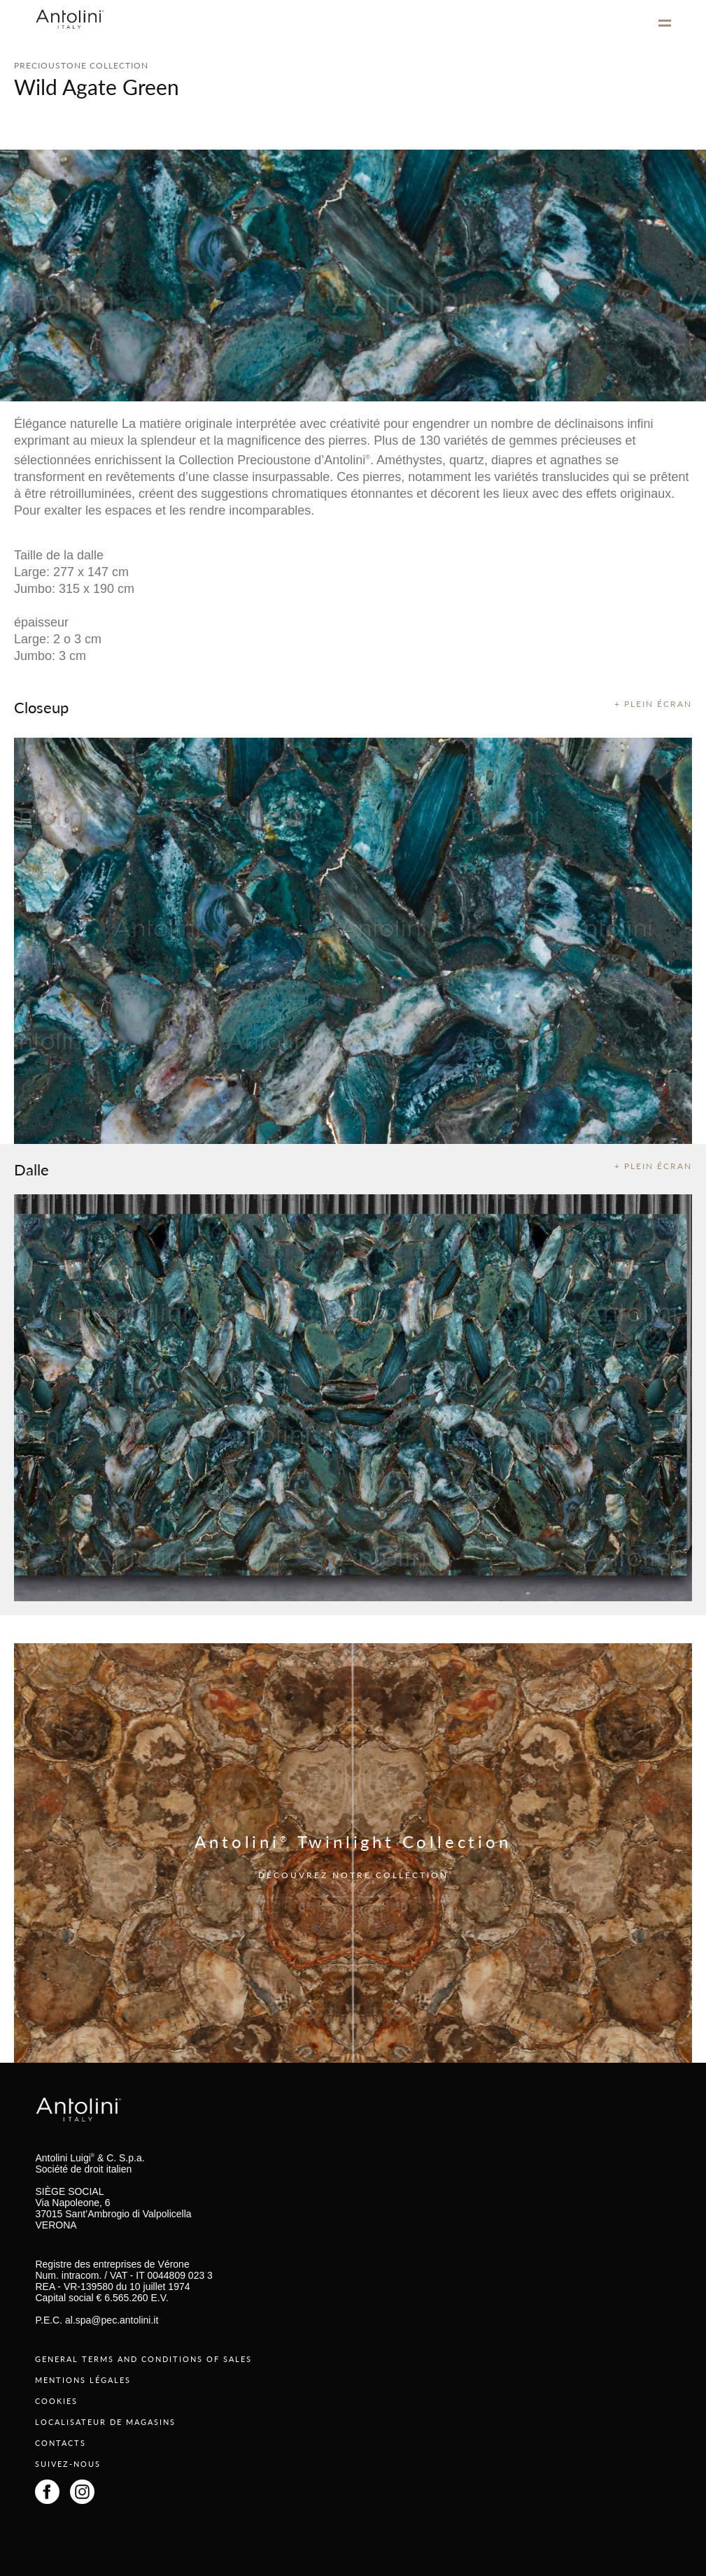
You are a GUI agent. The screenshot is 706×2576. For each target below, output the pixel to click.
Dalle (31, 1169)
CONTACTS (60, 2443)
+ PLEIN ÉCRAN (653, 704)
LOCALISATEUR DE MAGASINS (105, 2422)
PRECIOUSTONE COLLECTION (81, 65)
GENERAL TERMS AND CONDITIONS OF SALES (143, 2359)
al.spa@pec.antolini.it (111, 2320)
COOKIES (56, 2401)
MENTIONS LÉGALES (83, 2380)
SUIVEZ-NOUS (68, 2464)
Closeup (41, 707)
